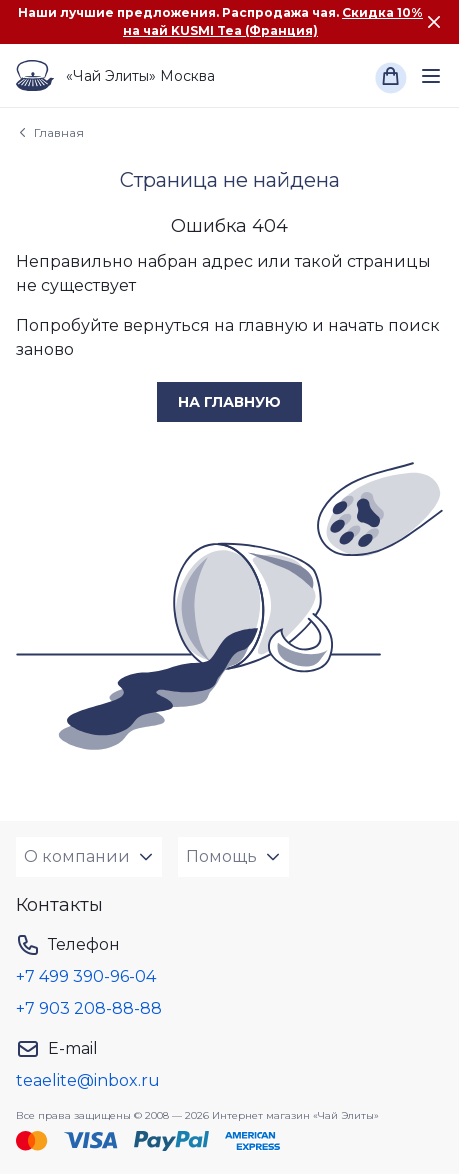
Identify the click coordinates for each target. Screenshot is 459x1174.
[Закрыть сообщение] (434, 22)
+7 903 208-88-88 (89, 1008)
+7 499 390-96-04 (86, 976)
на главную (229, 402)
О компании (77, 856)
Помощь (221, 856)
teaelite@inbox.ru (88, 1080)
